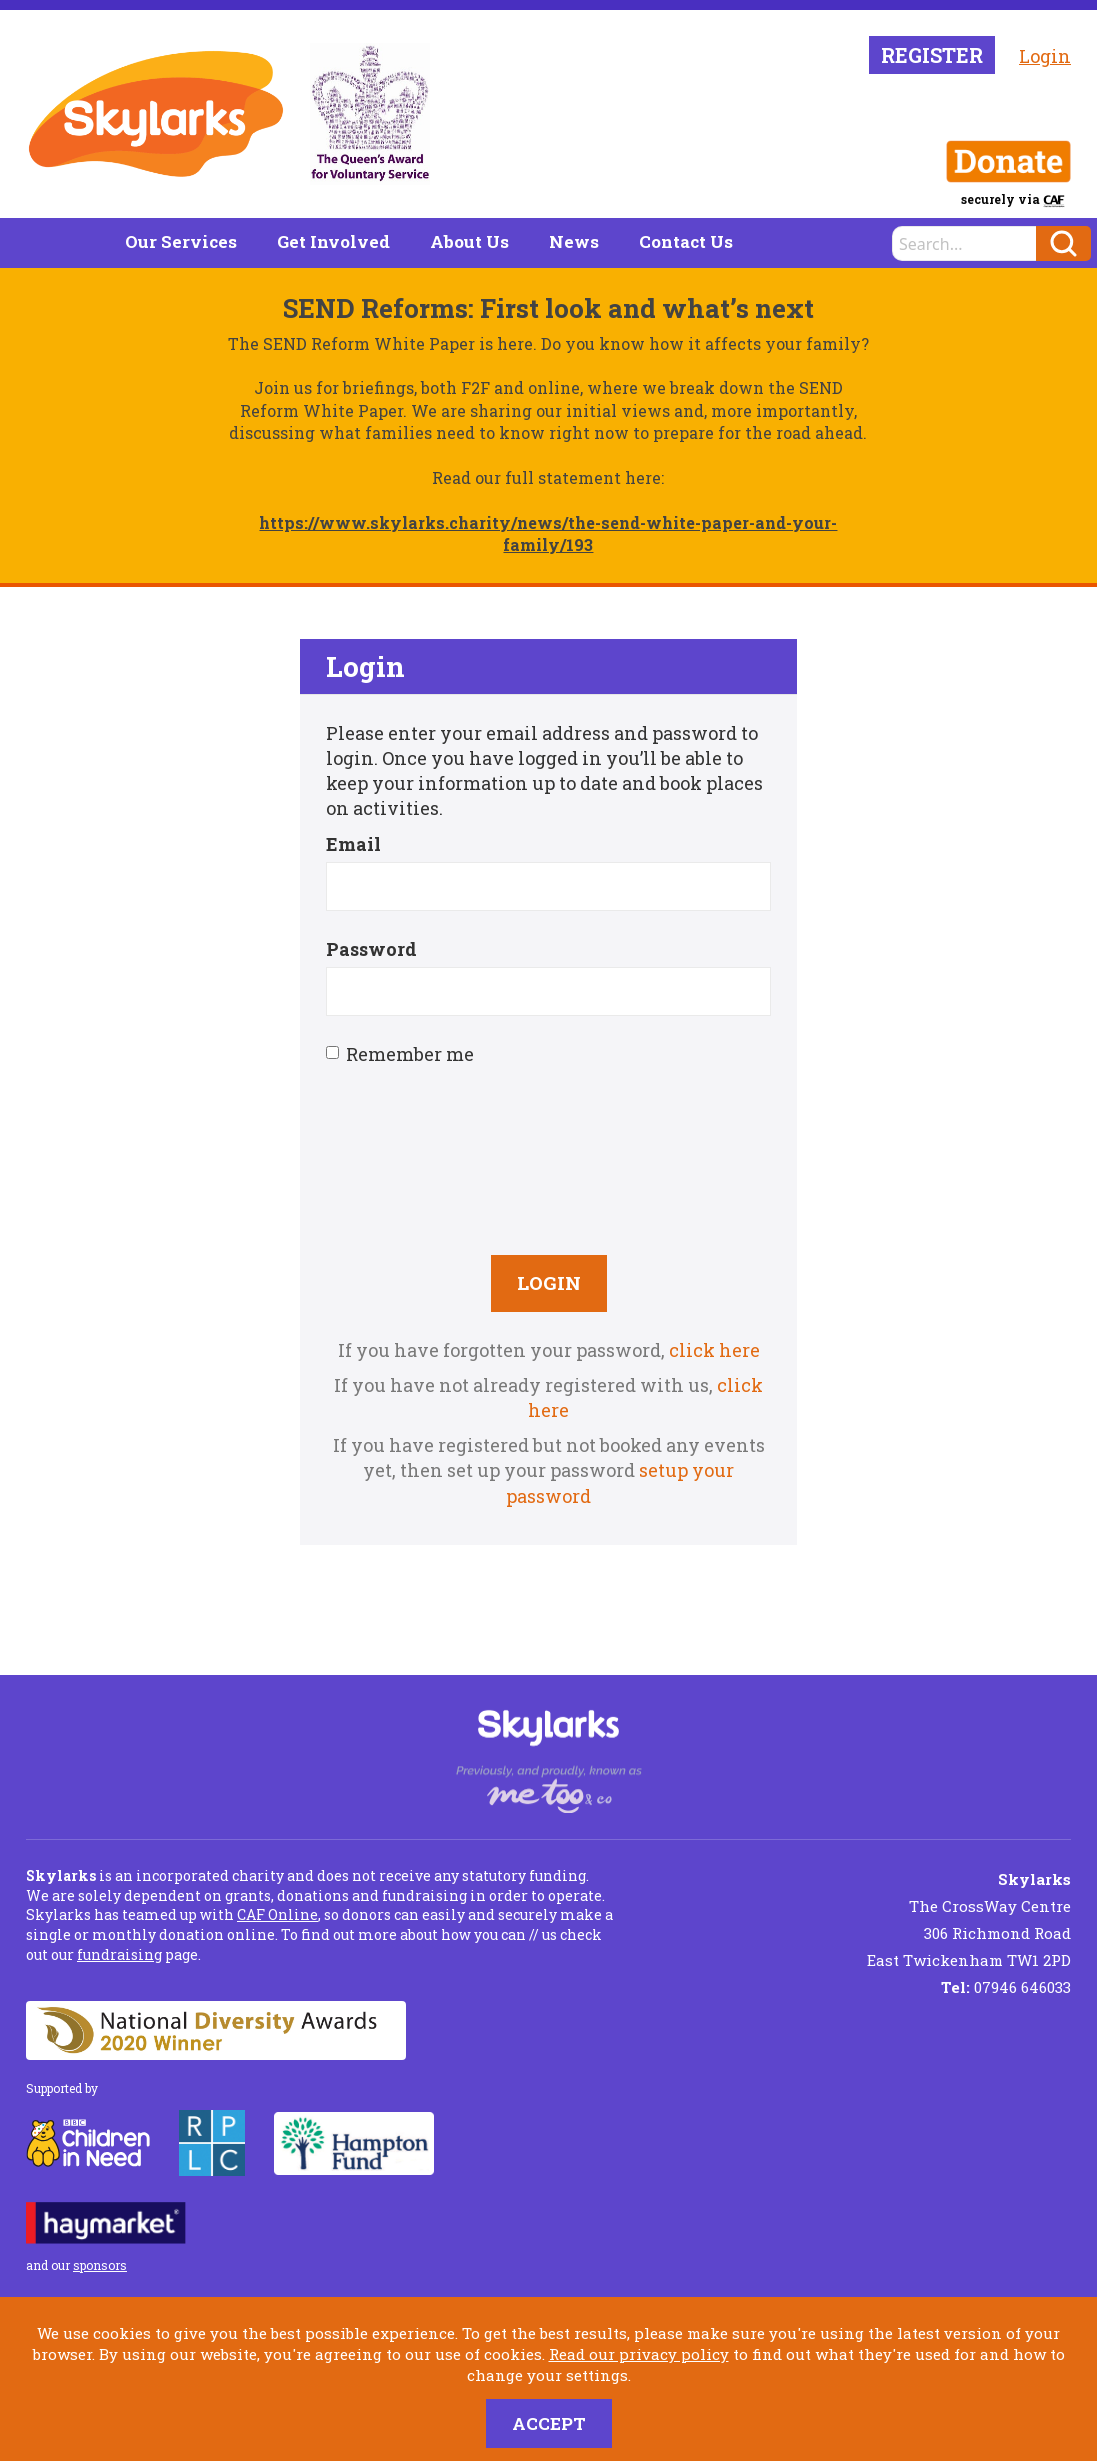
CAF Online (277, 1914)
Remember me (400, 1054)
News (574, 241)
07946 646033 (1006, 1987)
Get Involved (333, 241)
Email (353, 844)
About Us (469, 241)
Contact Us (686, 241)
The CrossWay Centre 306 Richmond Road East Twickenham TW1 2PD (969, 1919)
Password (371, 949)
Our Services (181, 241)
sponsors (100, 2265)
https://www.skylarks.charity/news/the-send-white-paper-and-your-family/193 (548, 533)
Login (1045, 56)
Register (932, 55)
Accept (549, 2423)
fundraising (119, 1954)
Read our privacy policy (639, 2354)
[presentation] (549, 1158)
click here (714, 1350)
